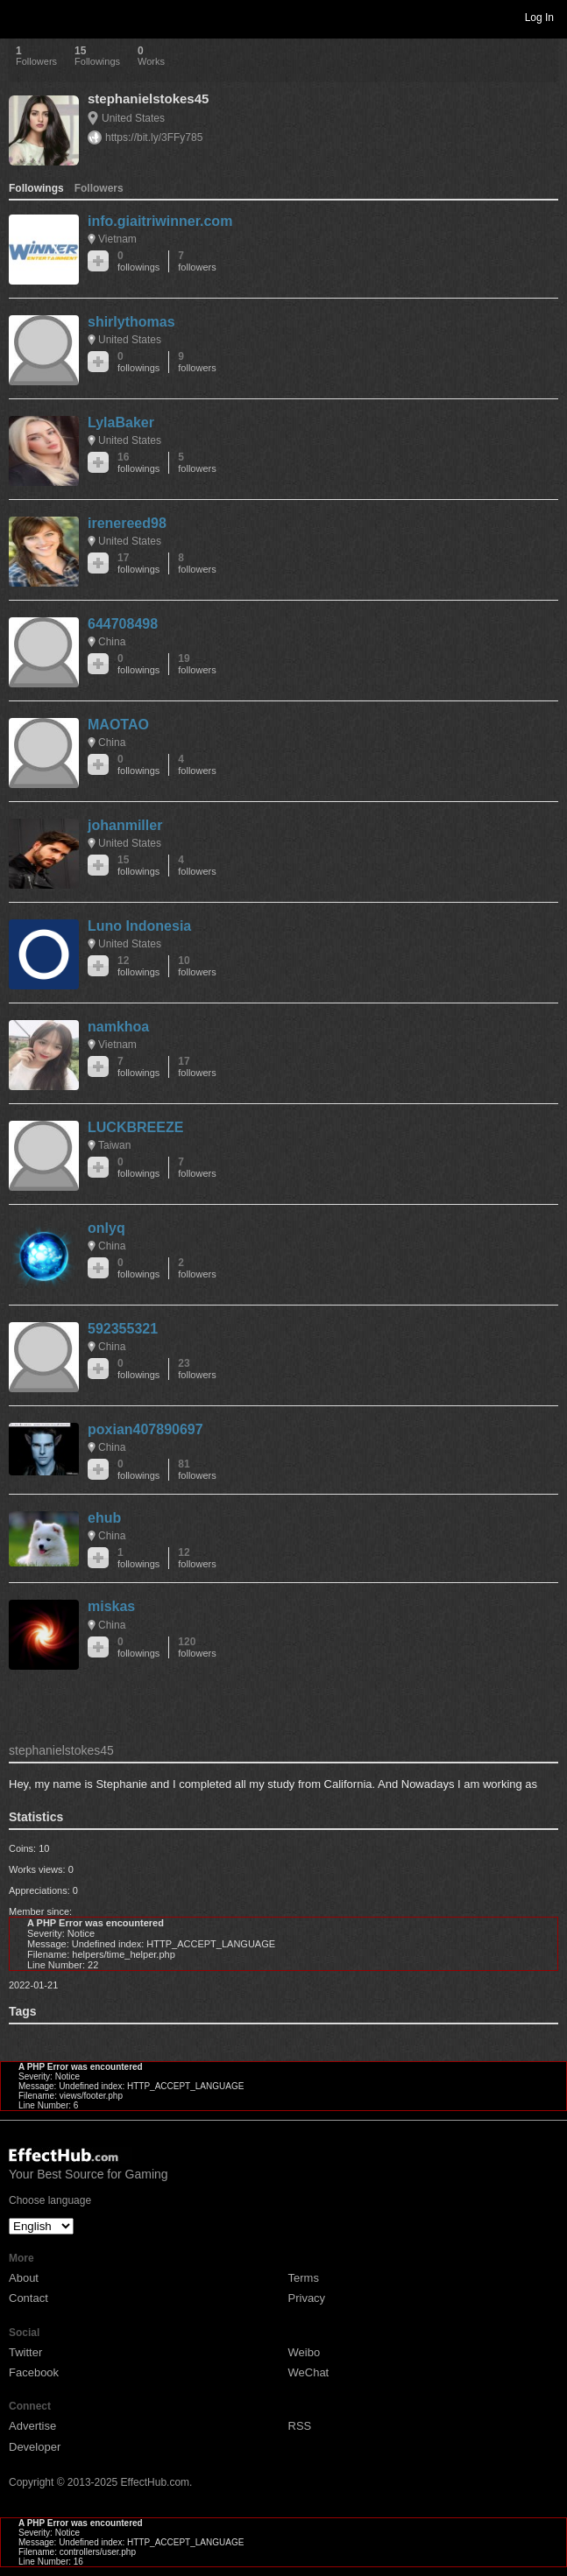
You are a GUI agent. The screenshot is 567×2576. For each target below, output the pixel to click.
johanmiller (125, 825)
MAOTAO (118, 724)
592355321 (123, 1328)
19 (197, 664)
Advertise (32, 2425)
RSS (300, 2425)
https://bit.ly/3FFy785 (153, 137)
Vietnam (117, 239)
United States (133, 118)
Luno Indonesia (139, 925)
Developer (34, 2446)
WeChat (309, 2372)
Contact (28, 2298)
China (111, 642)
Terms (303, 2277)
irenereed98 (127, 523)
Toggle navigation (21, 16)
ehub (104, 1517)
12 (138, 966)
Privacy (307, 2298)
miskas (111, 1606)
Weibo (304, 2352)
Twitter (25, 2352)
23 (197, 1369)
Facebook (34, 2372)
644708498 (123, 623)
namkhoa (118, 1026)
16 (138, 463)
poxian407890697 (145, 1429)
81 (197, 1470)
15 (138, 865)
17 (138, 563)
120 (197, 1647)
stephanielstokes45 (148, 98)
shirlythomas (131, 321)
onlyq (106, 1228)
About (24, 2277)
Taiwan (114, 1145)
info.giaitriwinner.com (160, 221)
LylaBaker (121, 422)
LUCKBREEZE (135, 1127)
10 (197, 966)
